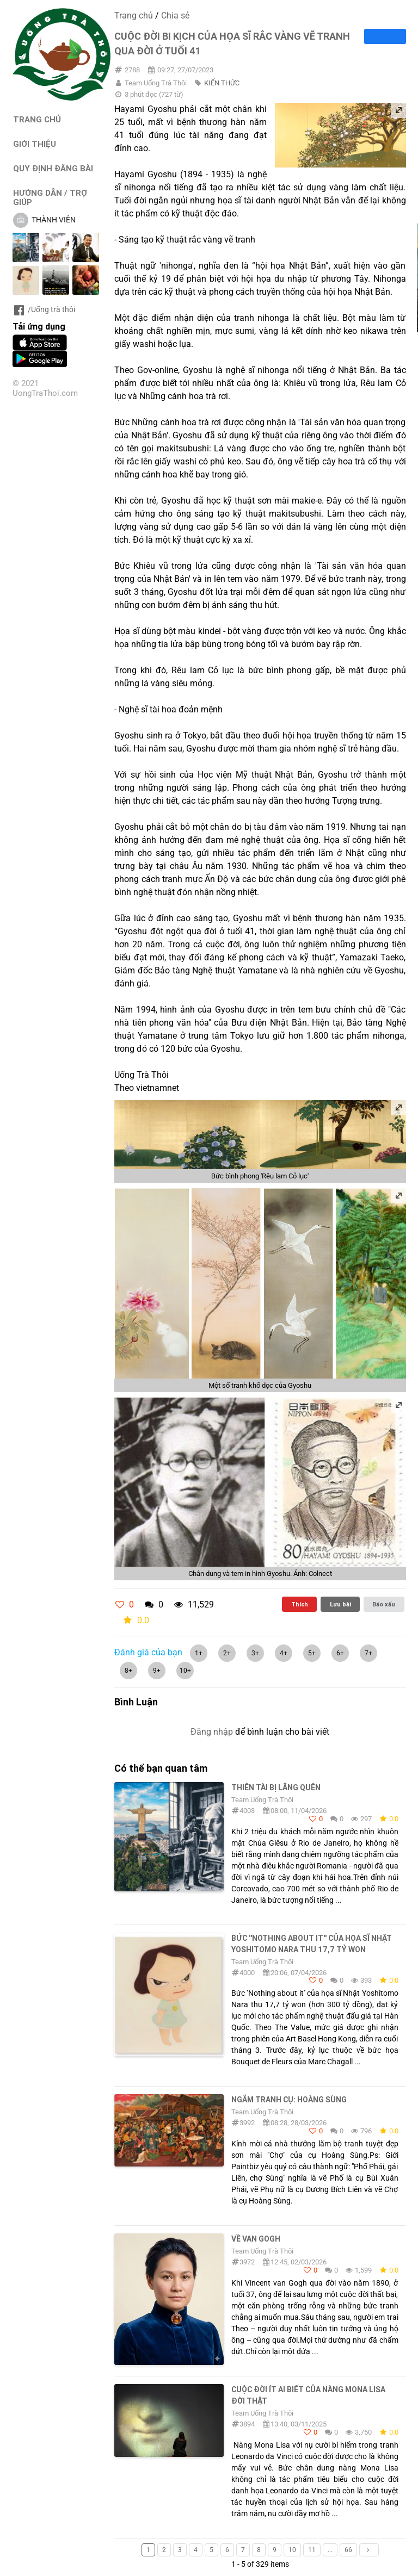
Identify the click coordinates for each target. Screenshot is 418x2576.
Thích (299, 1604)
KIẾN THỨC (221, 83)
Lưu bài (340, 1604)
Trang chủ (133, 15)
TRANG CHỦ (37, 119)
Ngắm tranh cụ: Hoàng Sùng (289, 2100)
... (330, 2550)
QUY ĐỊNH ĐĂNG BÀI (53, 168)
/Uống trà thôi (44, 309)
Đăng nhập (211, 1732)
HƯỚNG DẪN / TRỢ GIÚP (50, 197)
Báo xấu (383, 1604)
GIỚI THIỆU (34, 144)
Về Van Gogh (255, 2239)
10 (292, 2550)
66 (348, 2550)
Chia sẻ (175, 15)
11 (312, 2550)
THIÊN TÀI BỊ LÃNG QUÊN (276, 1787)
